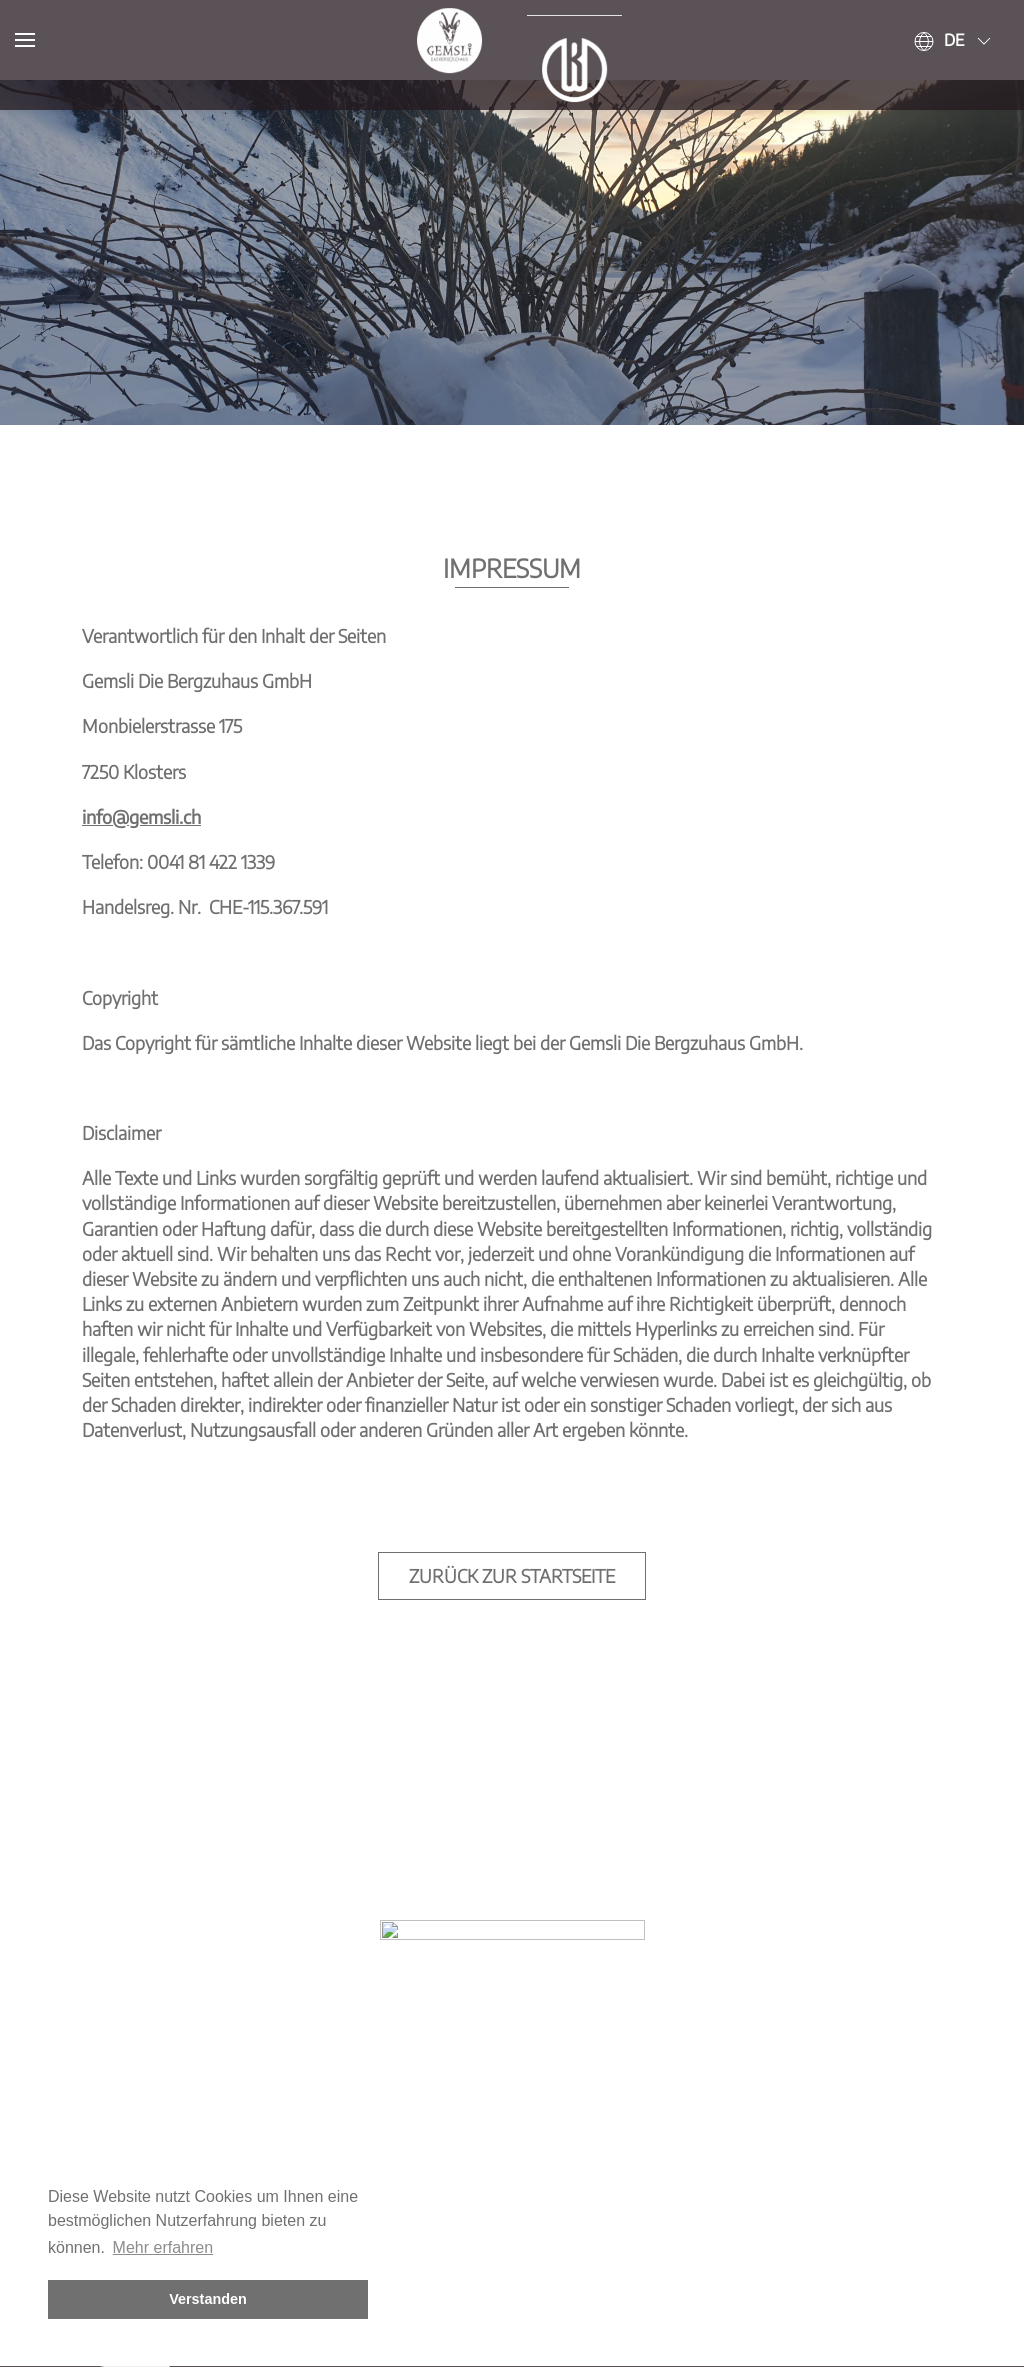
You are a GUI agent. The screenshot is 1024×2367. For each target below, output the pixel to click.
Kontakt (429, 2328)
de (954, 40)
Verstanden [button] (208, 2299)
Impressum (521, 2328)
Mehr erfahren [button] (163, 2247)
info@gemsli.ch (141, 736)
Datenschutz (630, 2328)
